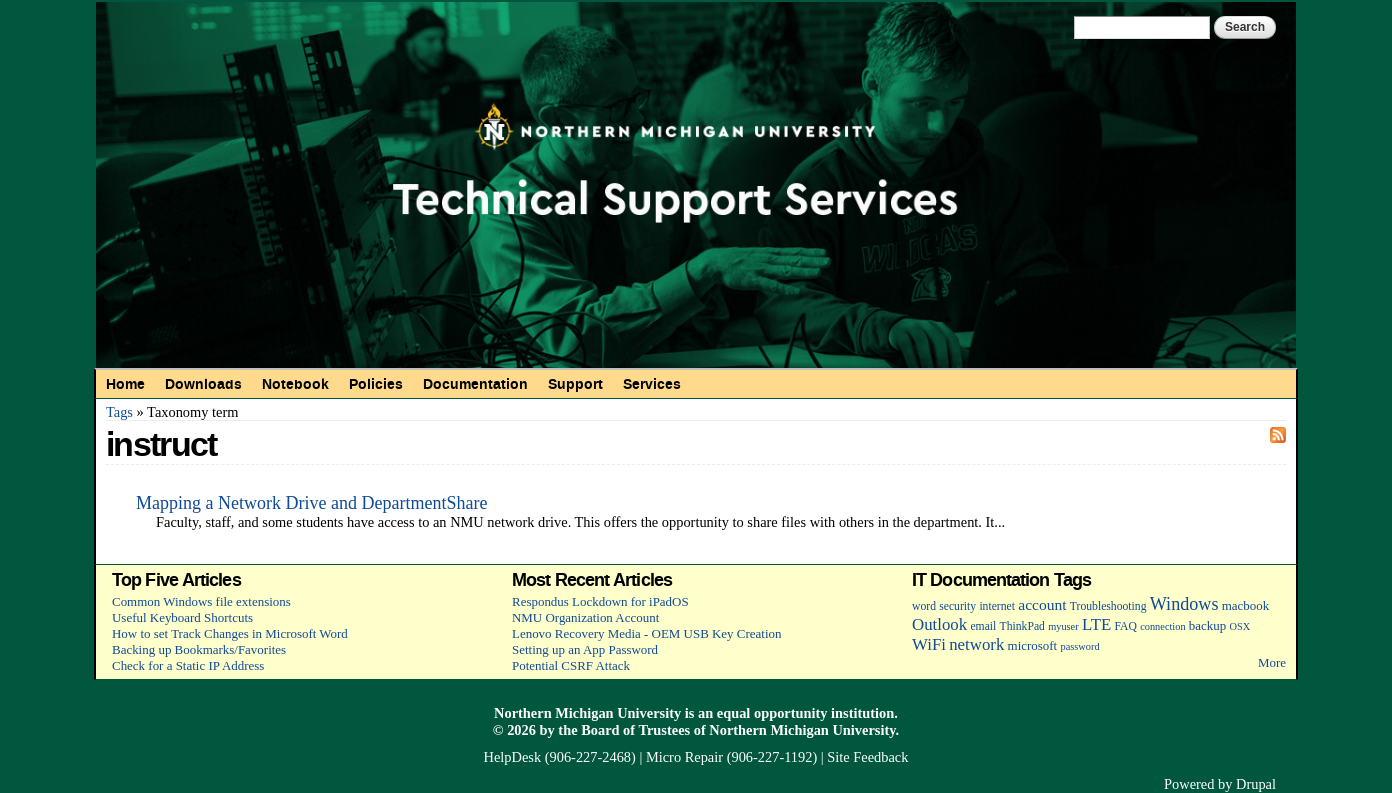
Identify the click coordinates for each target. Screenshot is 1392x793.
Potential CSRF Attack (571, 665)
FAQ (1125, 626)
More (1272, 662)
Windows (1184, 604)
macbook (1245, 605)
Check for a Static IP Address (188, 665)
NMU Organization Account (585, 617)
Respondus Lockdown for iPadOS (600, 601)
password (1079, 646)
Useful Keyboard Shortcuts (182, 617)
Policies (376, 384)
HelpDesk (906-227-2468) (560, 757)
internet (997, 606)
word (924, 606)
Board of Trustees (635, 730)
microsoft (1033, 645)
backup (1207, 625)
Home (125, 384)
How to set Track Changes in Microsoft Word (230, 633)
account (1042, 604)
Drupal (1256, 784)
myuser (1063, 626)
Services (652, 384)
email (983, 626)
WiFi (929, 644)
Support (575, 384)
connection (1162, 626)
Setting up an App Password (585, 649)
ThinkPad (1022, 626)
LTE (1096, 624)
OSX (1240, 626)
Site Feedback (867, 757)
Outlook (939, 624)
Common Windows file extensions (201, 601)
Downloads (203, 384)
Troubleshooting (1108, 606)
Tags (119, 412)
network (976, 644)
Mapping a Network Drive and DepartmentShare (311, 503)
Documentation (475, 384)
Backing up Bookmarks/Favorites (199, 649)
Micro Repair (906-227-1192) (731, 757)
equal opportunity (772, 713)
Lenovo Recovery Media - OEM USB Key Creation (646, 633)
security (957, 606)
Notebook (295, 384)
